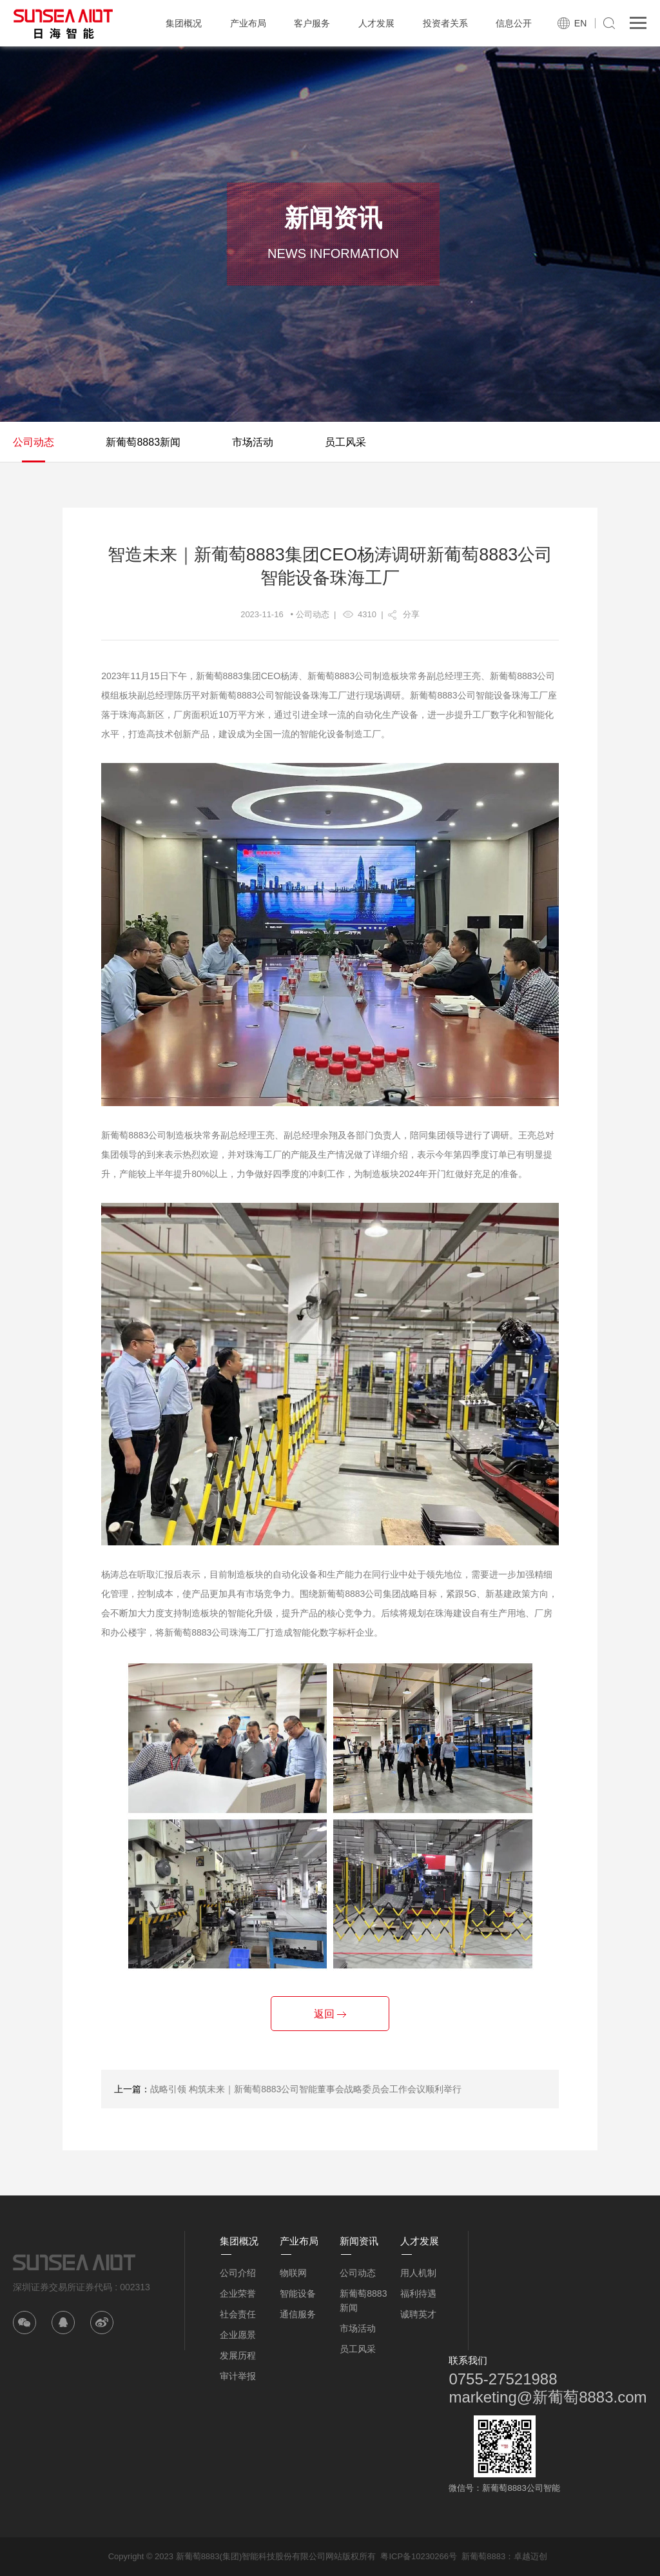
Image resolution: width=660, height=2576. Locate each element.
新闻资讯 (359, 2240)
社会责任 (238, 2314)
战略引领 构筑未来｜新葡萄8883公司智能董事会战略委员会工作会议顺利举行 (305, 2089)
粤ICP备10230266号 (418, 2556)
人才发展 (376, 23)
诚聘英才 (418, 2314)
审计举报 (238, 2376)
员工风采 (345, 442)
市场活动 (252, 442)
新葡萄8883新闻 (143, 442)
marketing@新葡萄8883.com (547, 2397)
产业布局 (248, 23)
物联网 (293, 2273)
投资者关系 (445, 23)
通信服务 (298, 2314)
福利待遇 (418, 2293)
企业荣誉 (238, 2293)
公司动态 (33, 442)
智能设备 (298, 2293)
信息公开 (514, 23)
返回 (330, 2013)
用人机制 (418, 2273)
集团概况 (184, 23)
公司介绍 (238, 2273)
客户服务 (312, 23)
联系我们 (468, 2360)
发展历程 (238, 2355)
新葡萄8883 (483, 2556)
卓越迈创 (530, 2556)
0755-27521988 (503, 2379)
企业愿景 (238, 2335)
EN (580, 23)
